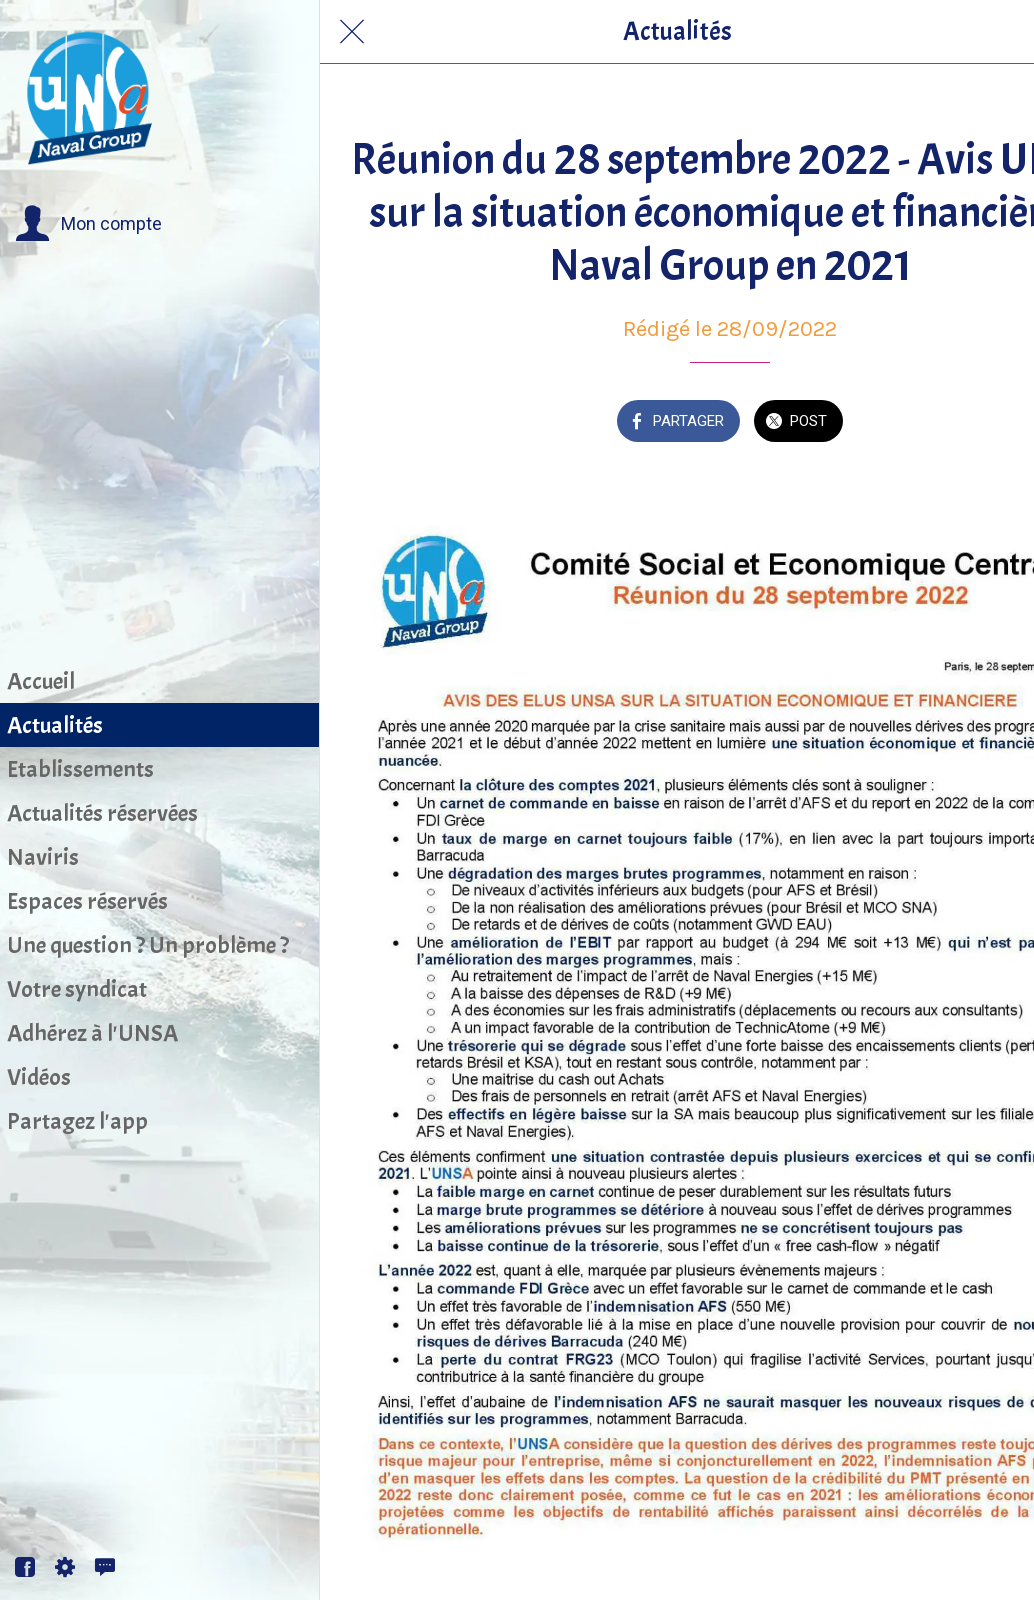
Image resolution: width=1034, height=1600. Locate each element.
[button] (88, 224)
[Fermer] (352, 32)
